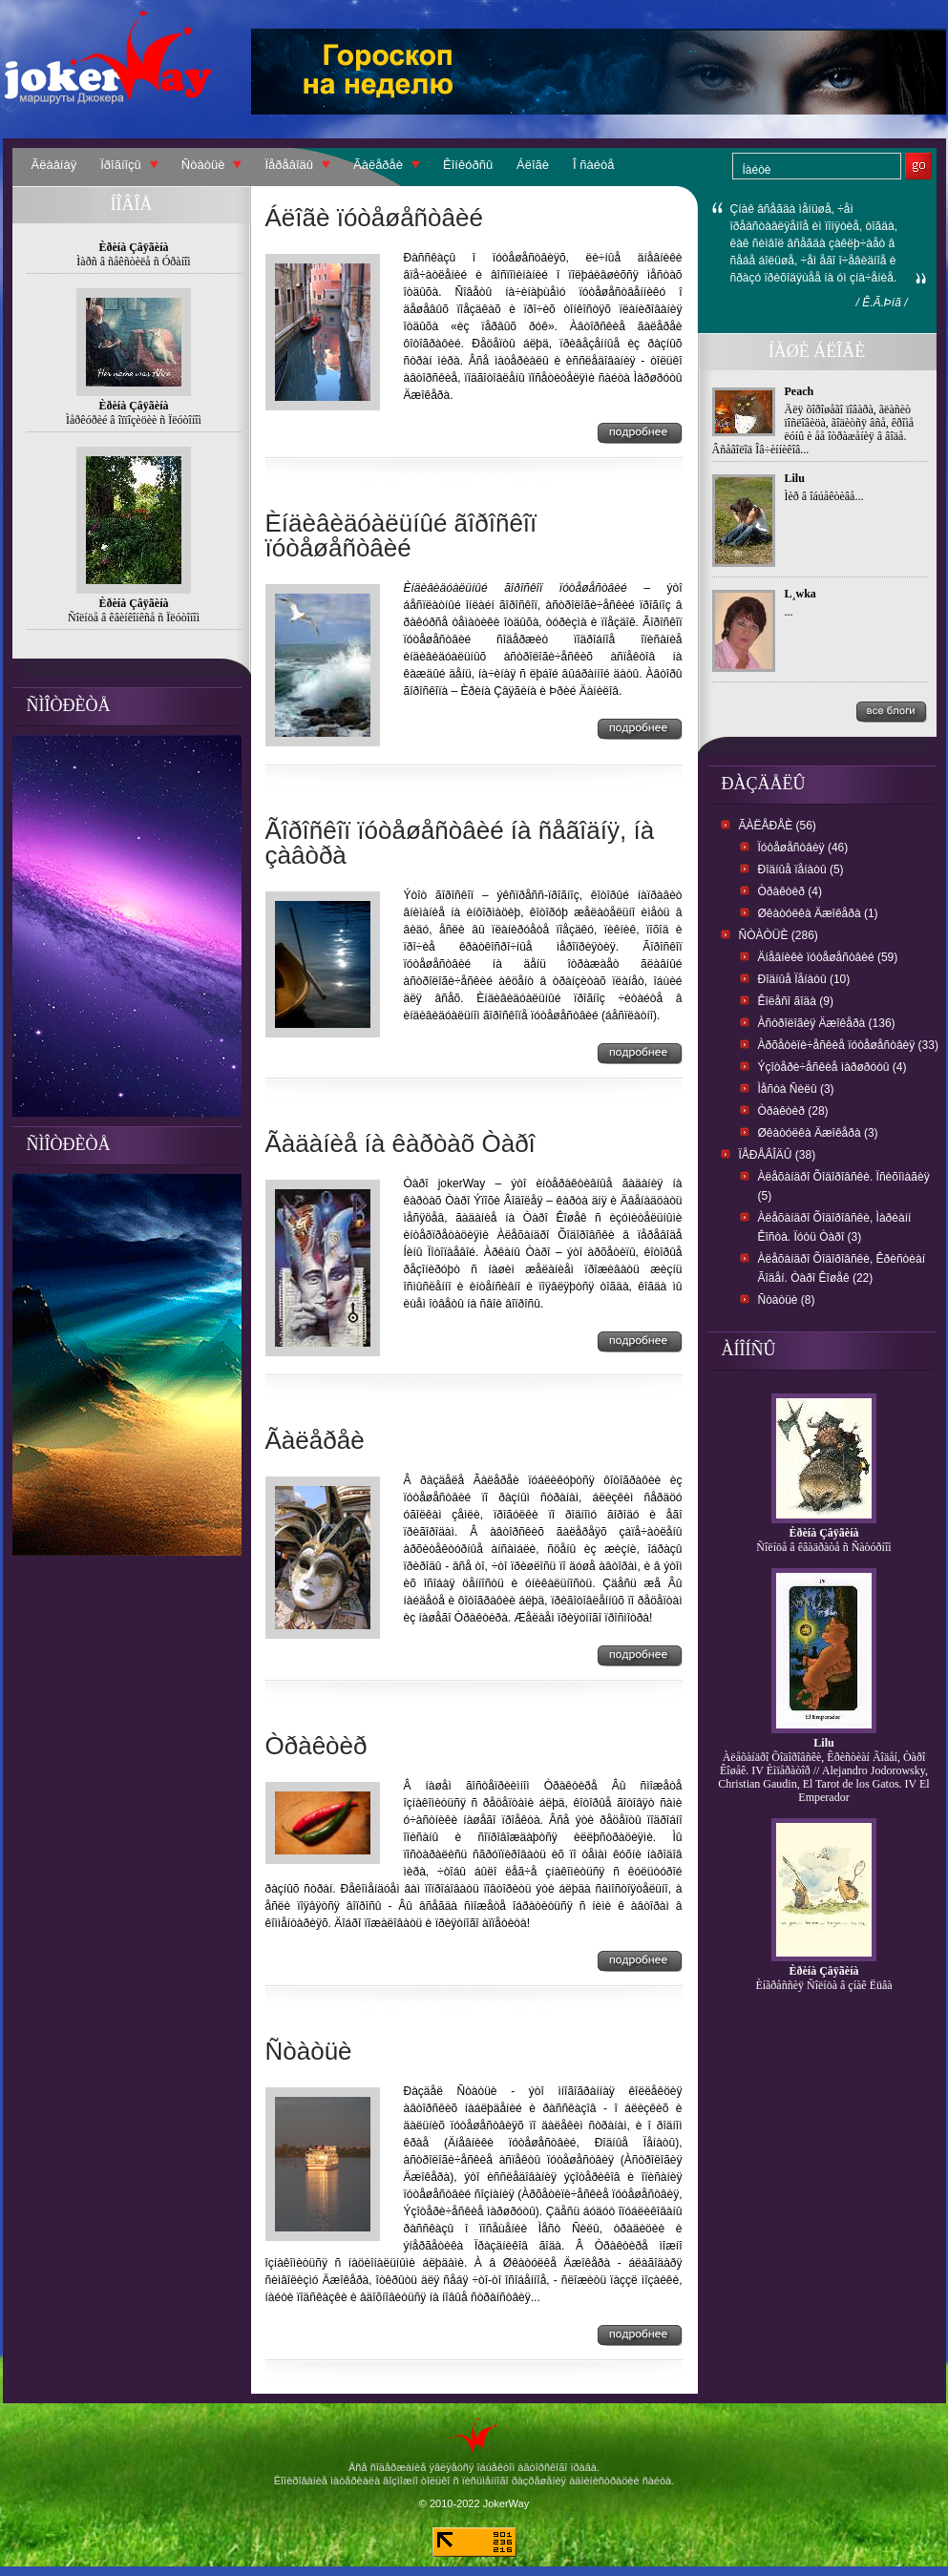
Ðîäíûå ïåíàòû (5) (801, 869)
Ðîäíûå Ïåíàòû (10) (804, 979)
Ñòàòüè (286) (778, 935)
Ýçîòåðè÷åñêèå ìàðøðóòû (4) (832, 1067)
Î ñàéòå (593, 164)
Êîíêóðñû (468, 164)
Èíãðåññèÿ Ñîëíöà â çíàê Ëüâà (823, 1985)
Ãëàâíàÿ (54, 164)
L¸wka (800, 593)
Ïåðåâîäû (288, 164)
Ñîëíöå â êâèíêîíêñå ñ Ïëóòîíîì (134, 617)
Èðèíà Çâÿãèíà (824, 1532)
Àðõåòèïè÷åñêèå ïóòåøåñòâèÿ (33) (848, 1045)
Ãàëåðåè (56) (777, 825)
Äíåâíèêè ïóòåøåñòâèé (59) (828, 957)
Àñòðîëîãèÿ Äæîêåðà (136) (826, 1023)
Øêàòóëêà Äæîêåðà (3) (818, 1133)
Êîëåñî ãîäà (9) (795, 1001)
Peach (799, 391)
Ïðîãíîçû (120, 164)
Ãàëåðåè (378, 164)
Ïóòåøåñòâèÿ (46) (803, 847)
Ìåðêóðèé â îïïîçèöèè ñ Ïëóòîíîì (133, 420)
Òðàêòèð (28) (793, 1111)
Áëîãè (532, 164)
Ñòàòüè (203, 164)
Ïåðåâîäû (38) (777, 1155)
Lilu (795, 478)
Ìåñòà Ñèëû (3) (796, 1089)
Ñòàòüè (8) (786, 1300)
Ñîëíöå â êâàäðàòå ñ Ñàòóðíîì (823, 1547)
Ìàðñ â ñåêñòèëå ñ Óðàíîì (133, 261)
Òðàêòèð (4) (790, 891)
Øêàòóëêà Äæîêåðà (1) (818, 913)
